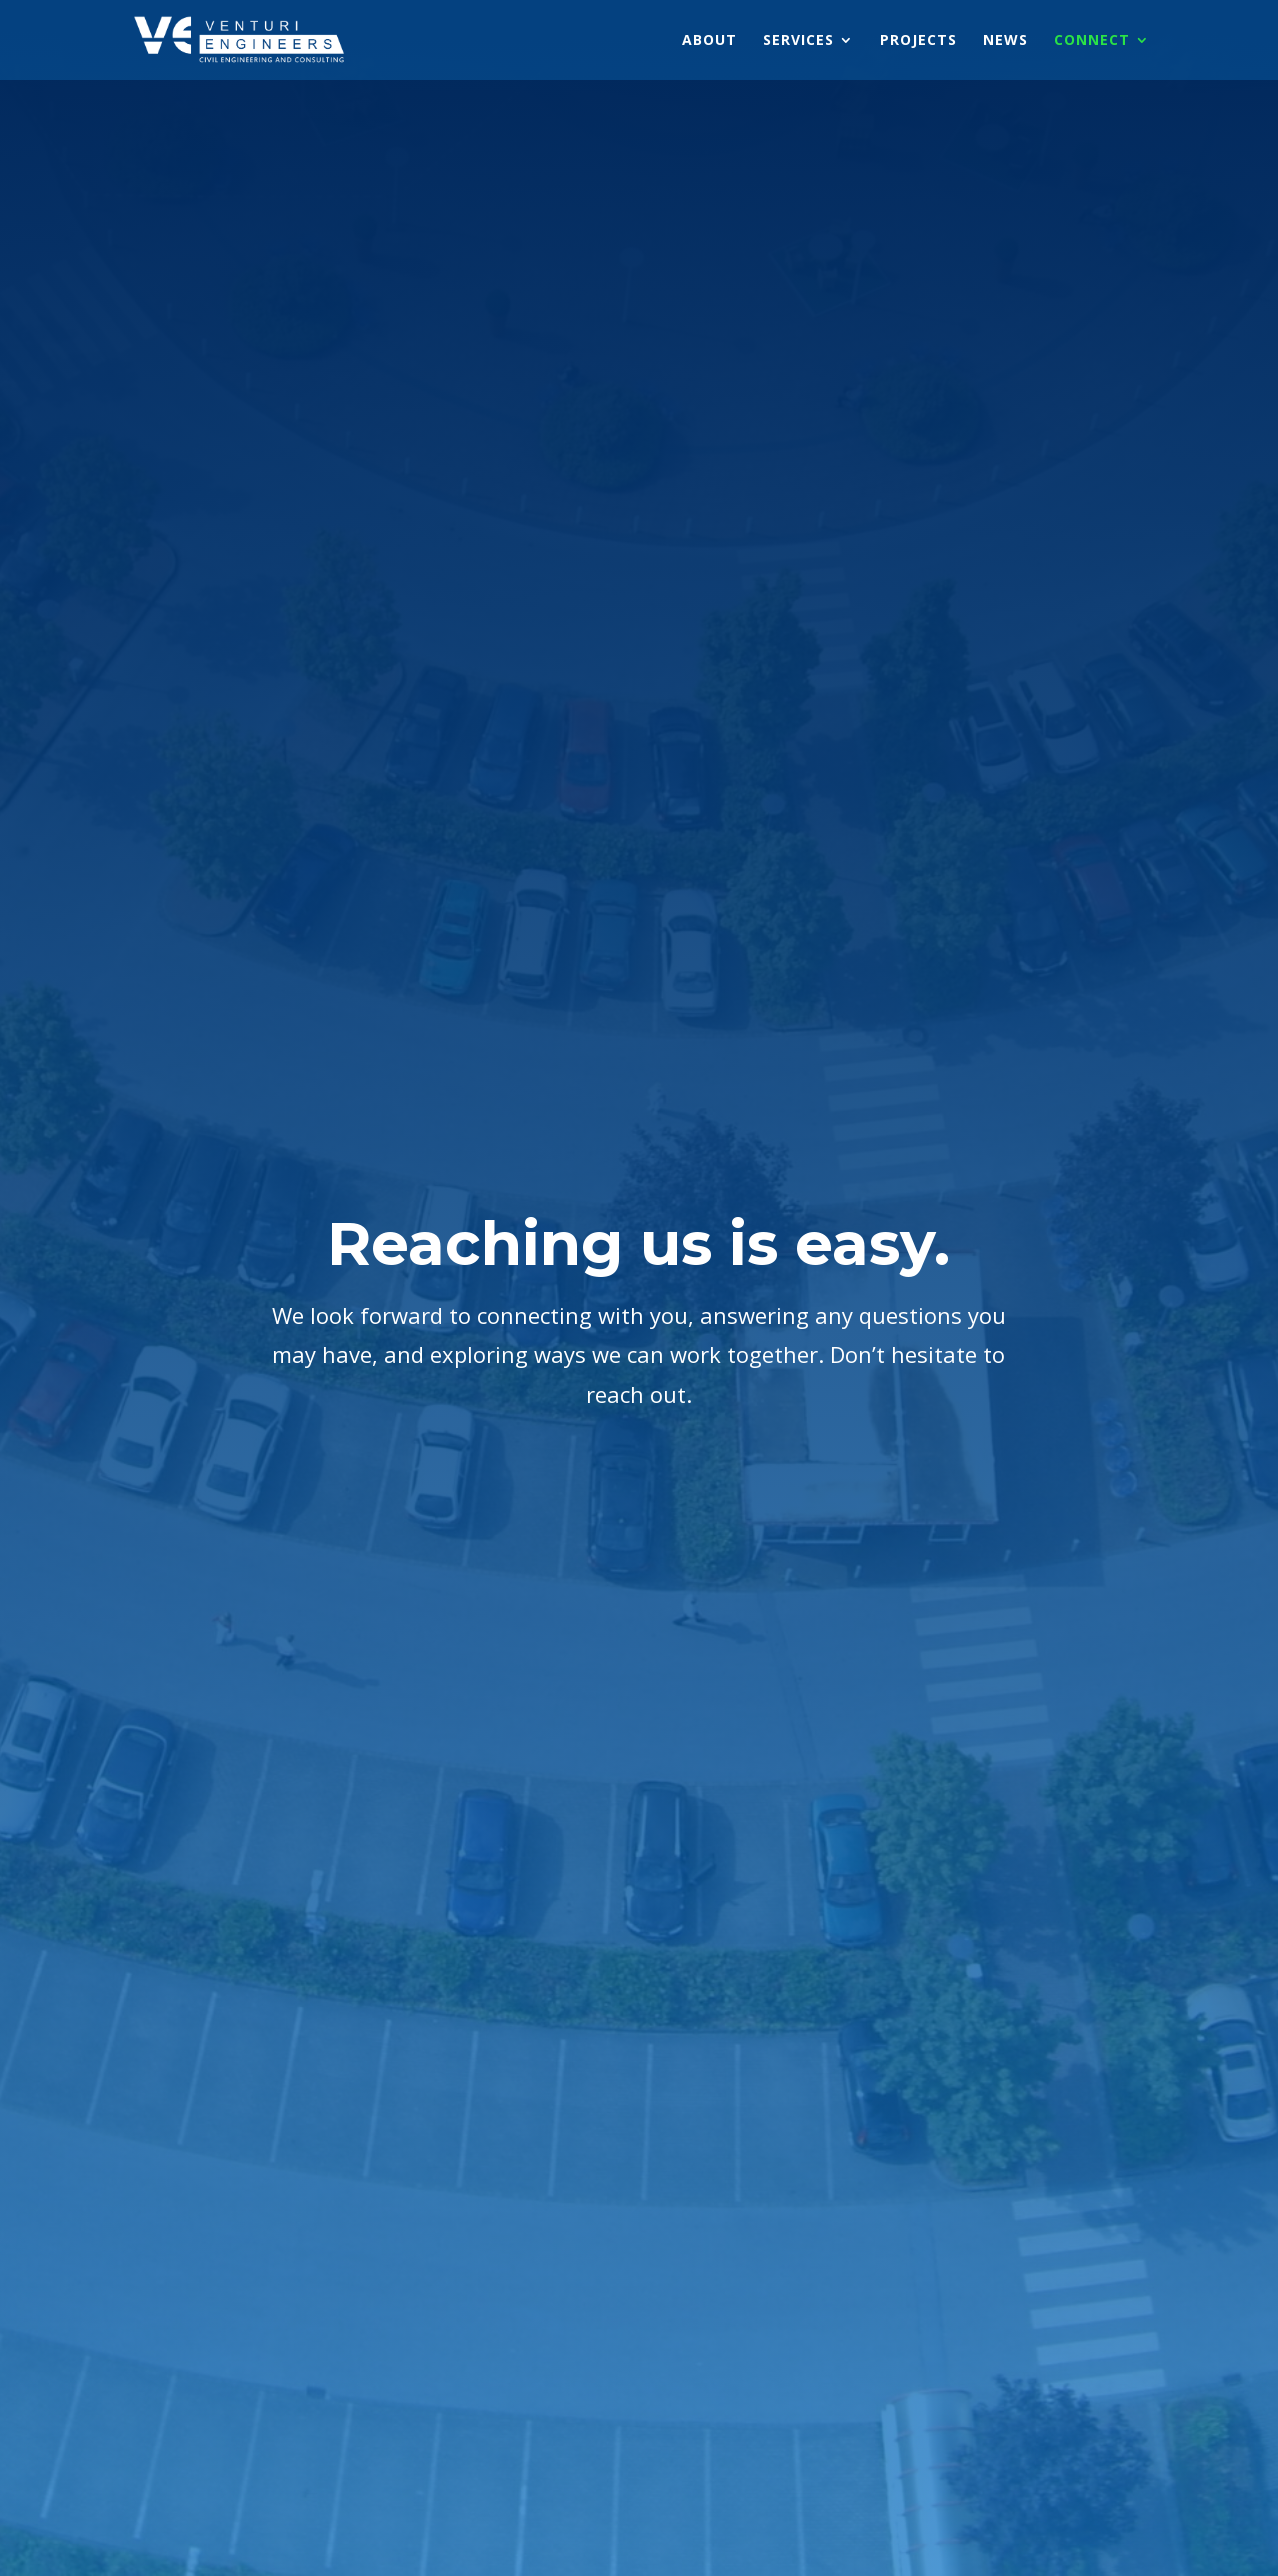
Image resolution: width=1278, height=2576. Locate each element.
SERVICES (798, 41)
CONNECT (1092, 41)
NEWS (1005, 41)
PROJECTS (918, 41)
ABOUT (709, 41)
